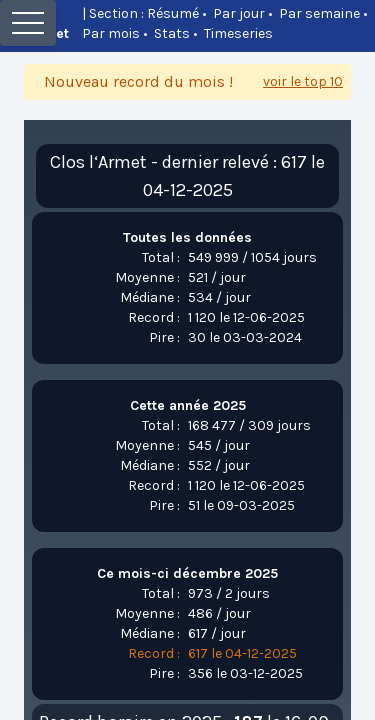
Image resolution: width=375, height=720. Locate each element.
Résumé (173, 13)
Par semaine (319, 13)
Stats (172, 33)
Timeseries (238, 33)
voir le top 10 (303, 81)
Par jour (239, 13)
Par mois (111, 33)
